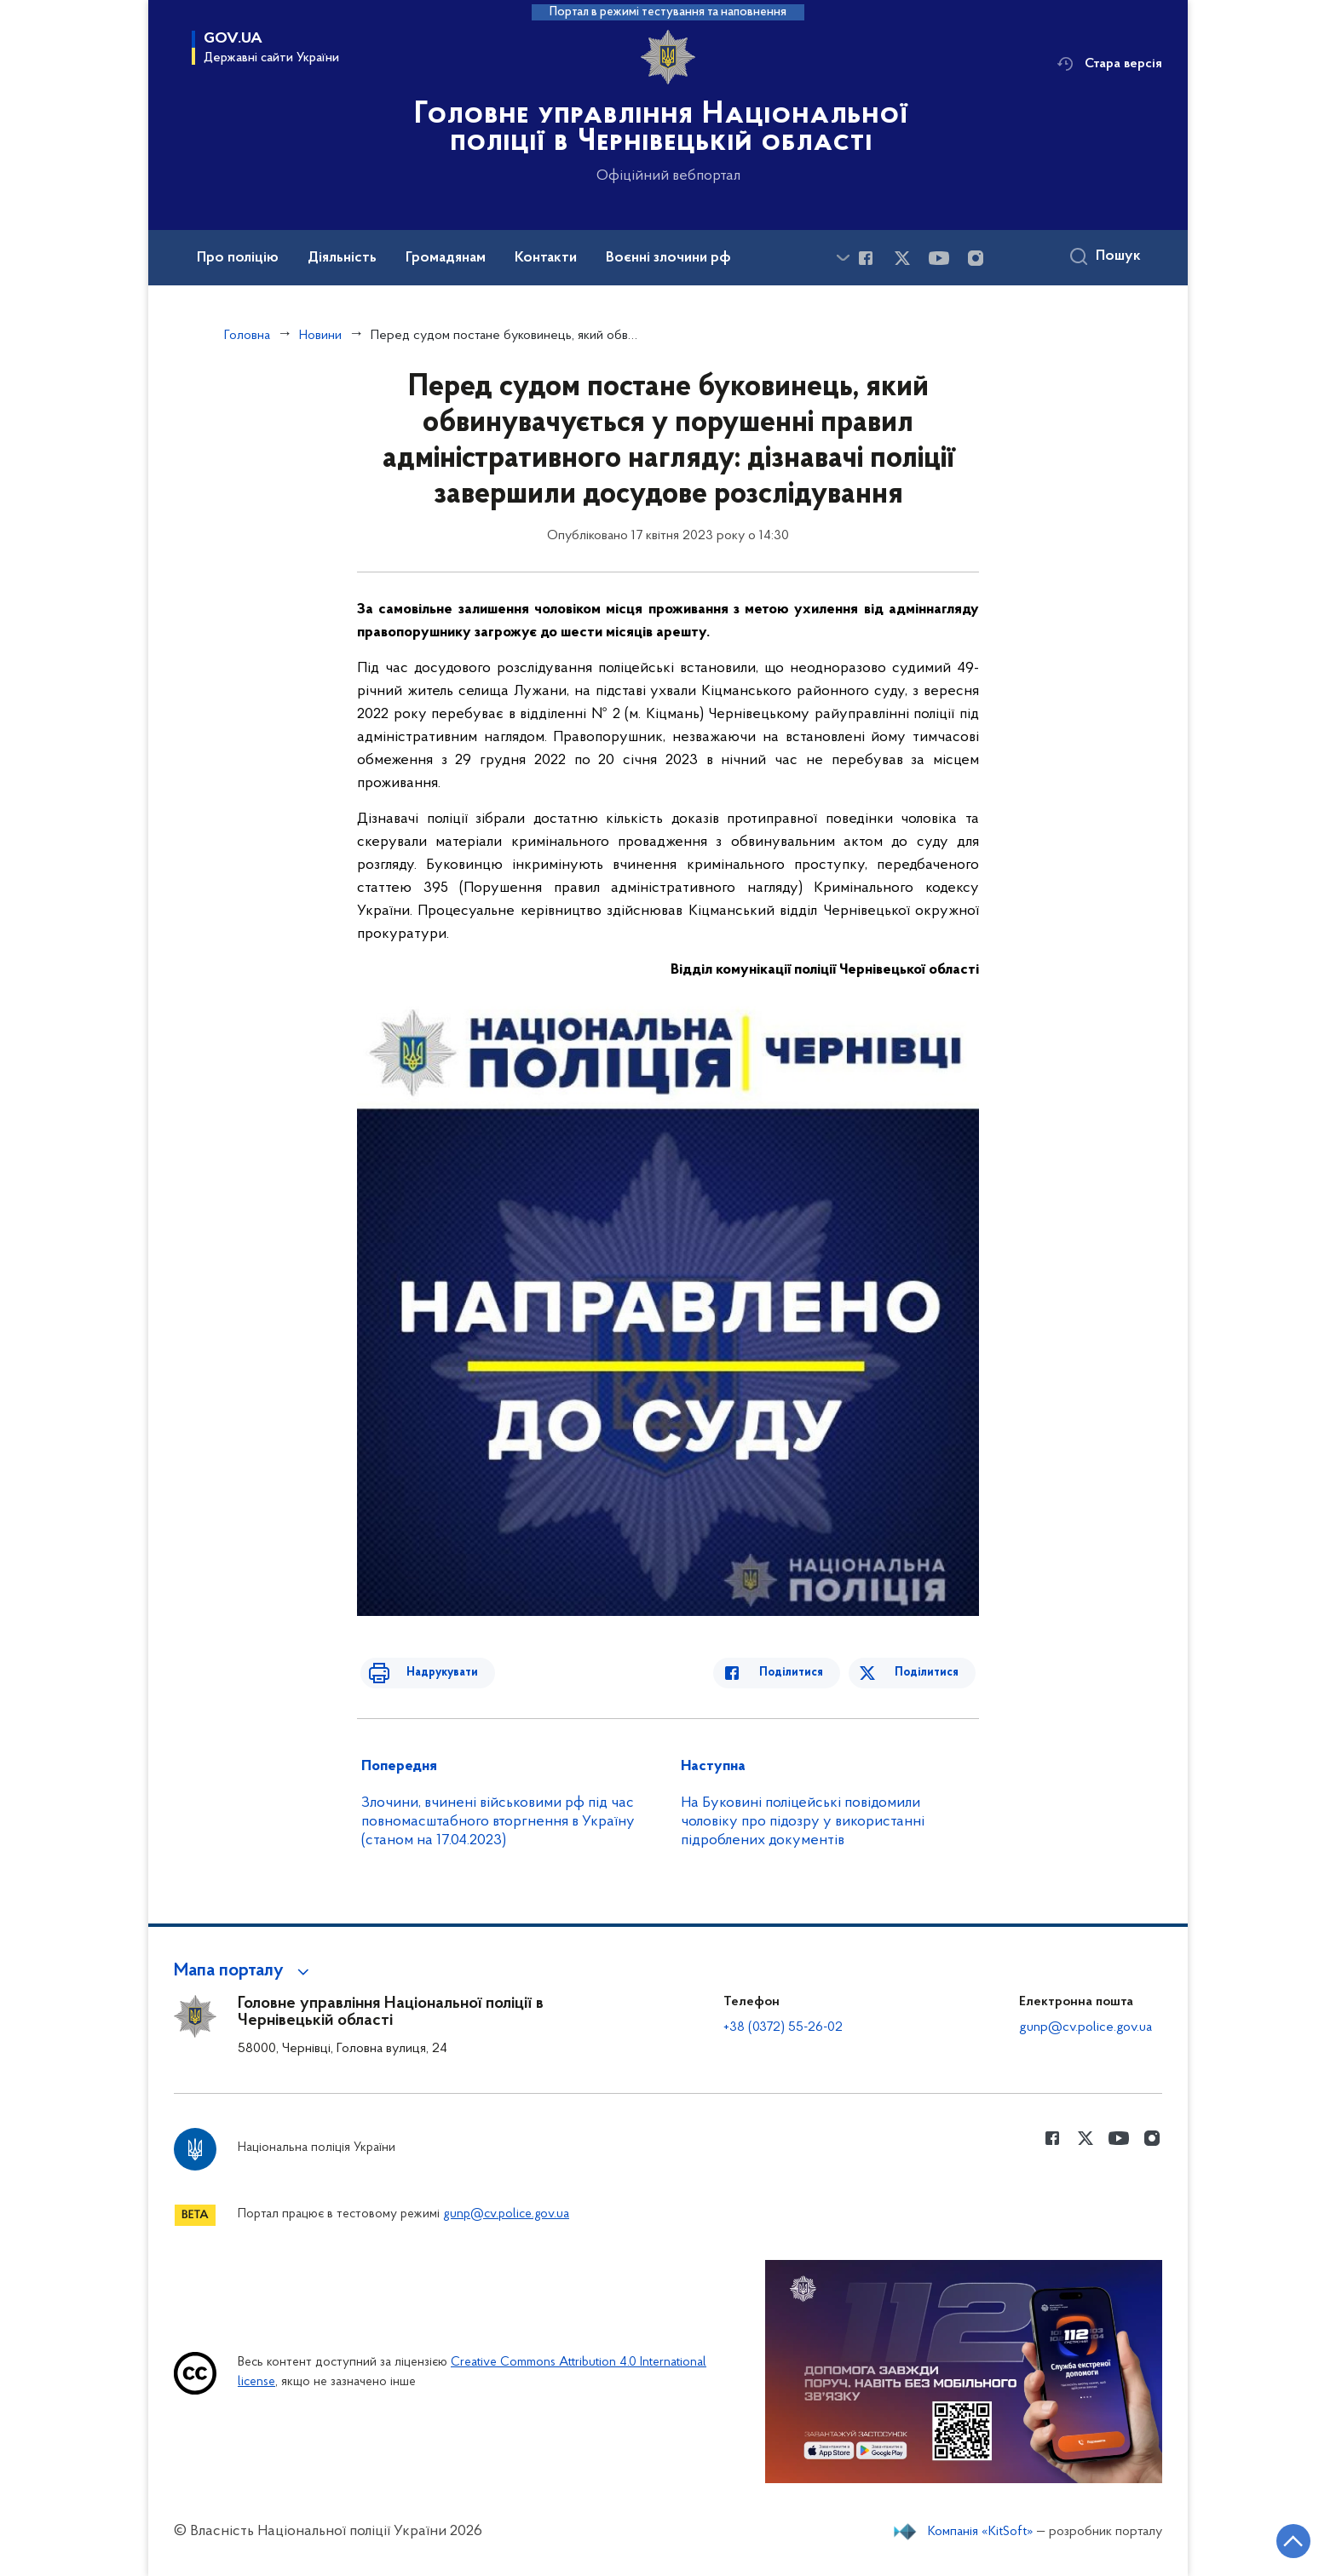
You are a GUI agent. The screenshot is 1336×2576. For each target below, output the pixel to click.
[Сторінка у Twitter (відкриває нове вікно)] (902, 258)
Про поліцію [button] (238, 258)
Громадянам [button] (446, 258)
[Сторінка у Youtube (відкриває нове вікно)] (939, 258)
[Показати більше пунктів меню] (842, 257)
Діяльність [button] (342, 258)
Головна (247, 335)
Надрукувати (427, 1672)
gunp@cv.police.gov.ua (1085, 2027)
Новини (320, 335)
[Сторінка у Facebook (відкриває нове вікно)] (865, 258)
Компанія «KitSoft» (981, 2532)
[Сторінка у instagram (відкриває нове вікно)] (975, 258)
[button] (244, 1971)
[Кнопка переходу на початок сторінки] (1272, 2538)
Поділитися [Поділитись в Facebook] (806, 1672)
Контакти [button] (546, 258)
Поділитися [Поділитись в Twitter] (930, 1672)
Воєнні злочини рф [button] (668, 258)
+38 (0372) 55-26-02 (783, 2027)
